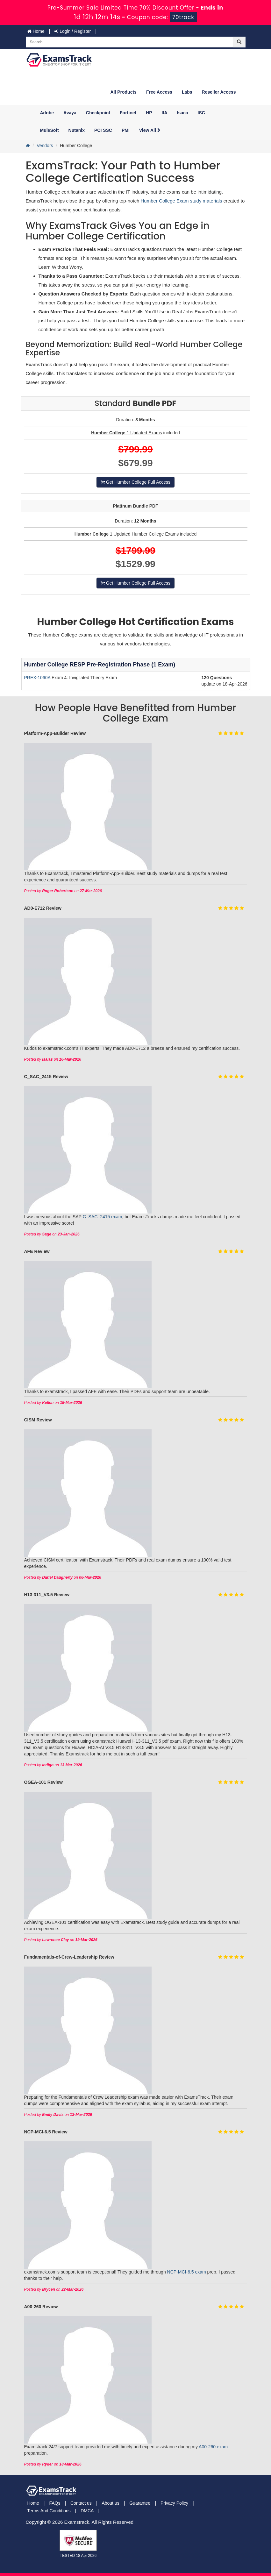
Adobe (47, 112)
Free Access (159, 92)
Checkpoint (98, 112)
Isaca (182, 112)
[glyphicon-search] (239, 42)
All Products (123, 92)
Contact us (81, 2503)
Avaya (69, 112)
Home (36, 31)
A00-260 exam (213, 2446)
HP (149, 112)
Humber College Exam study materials (182, 200)
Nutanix (76, 130)
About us (110, 2503)
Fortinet (128, 112)
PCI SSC (103, 130)
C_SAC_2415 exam (102, 1216)
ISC (201, 112)
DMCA (87, 2510)
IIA (165, 112)
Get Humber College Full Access (135, 482)
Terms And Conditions (49, 2510)
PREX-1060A (38, 677)
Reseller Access (219, 92)
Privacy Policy (174, 2503)
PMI (126, 130)
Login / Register (72, 31)
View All (149, 130)
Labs (187, 92)
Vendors (45, 145)
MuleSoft (49, 130)
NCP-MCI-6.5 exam (186, 2271)
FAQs (54, 2503)
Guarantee (139, 2503)
